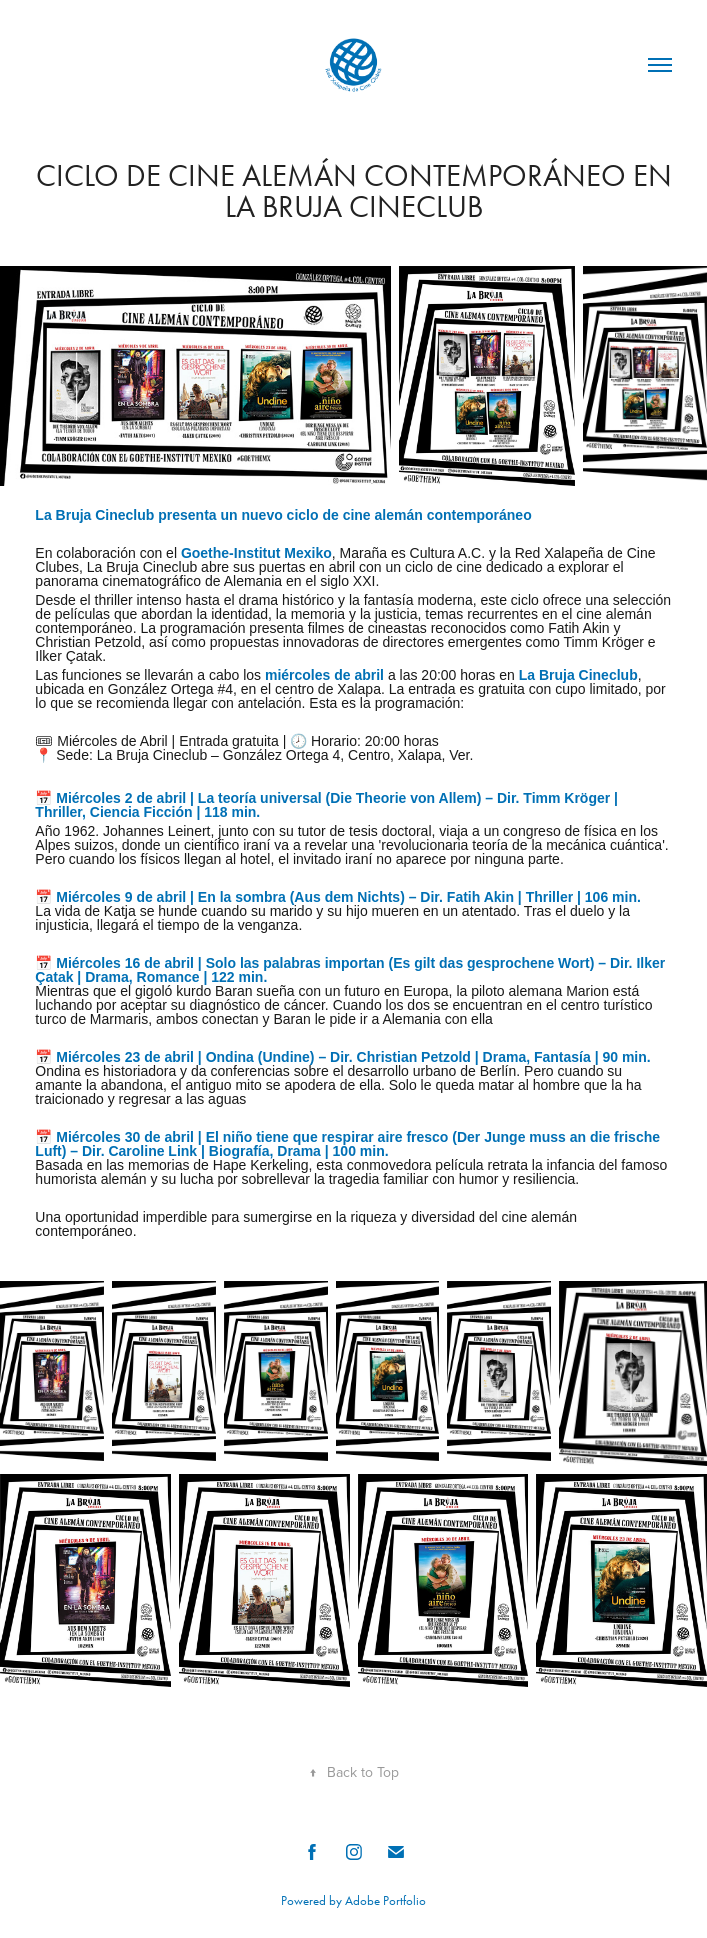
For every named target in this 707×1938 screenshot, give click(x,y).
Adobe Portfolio (385, 1900)
